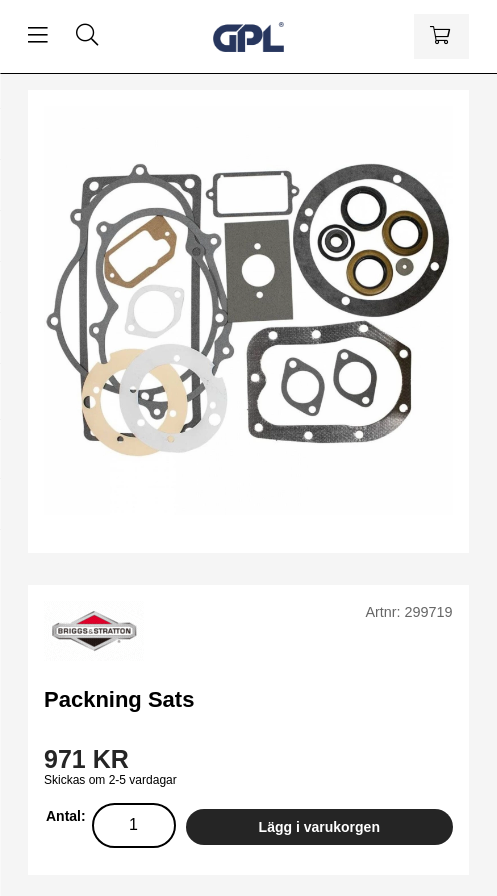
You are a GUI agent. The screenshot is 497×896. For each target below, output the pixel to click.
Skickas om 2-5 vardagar (110, 780)
